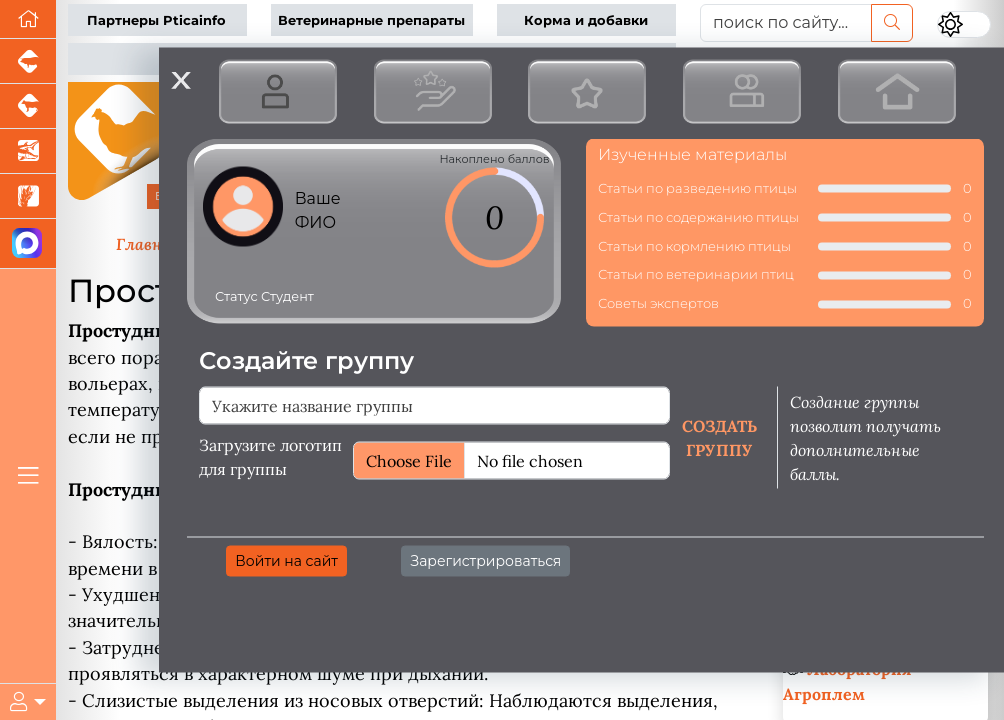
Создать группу (719, 437)
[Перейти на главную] (28, 19)
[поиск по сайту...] (786, 23)
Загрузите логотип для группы (270, 456)
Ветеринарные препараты (371, 20)
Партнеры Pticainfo (156, 20)
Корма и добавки (586, 20)
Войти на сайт (286, 560)
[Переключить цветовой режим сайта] (964, 24)
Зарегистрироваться (485, 560)
